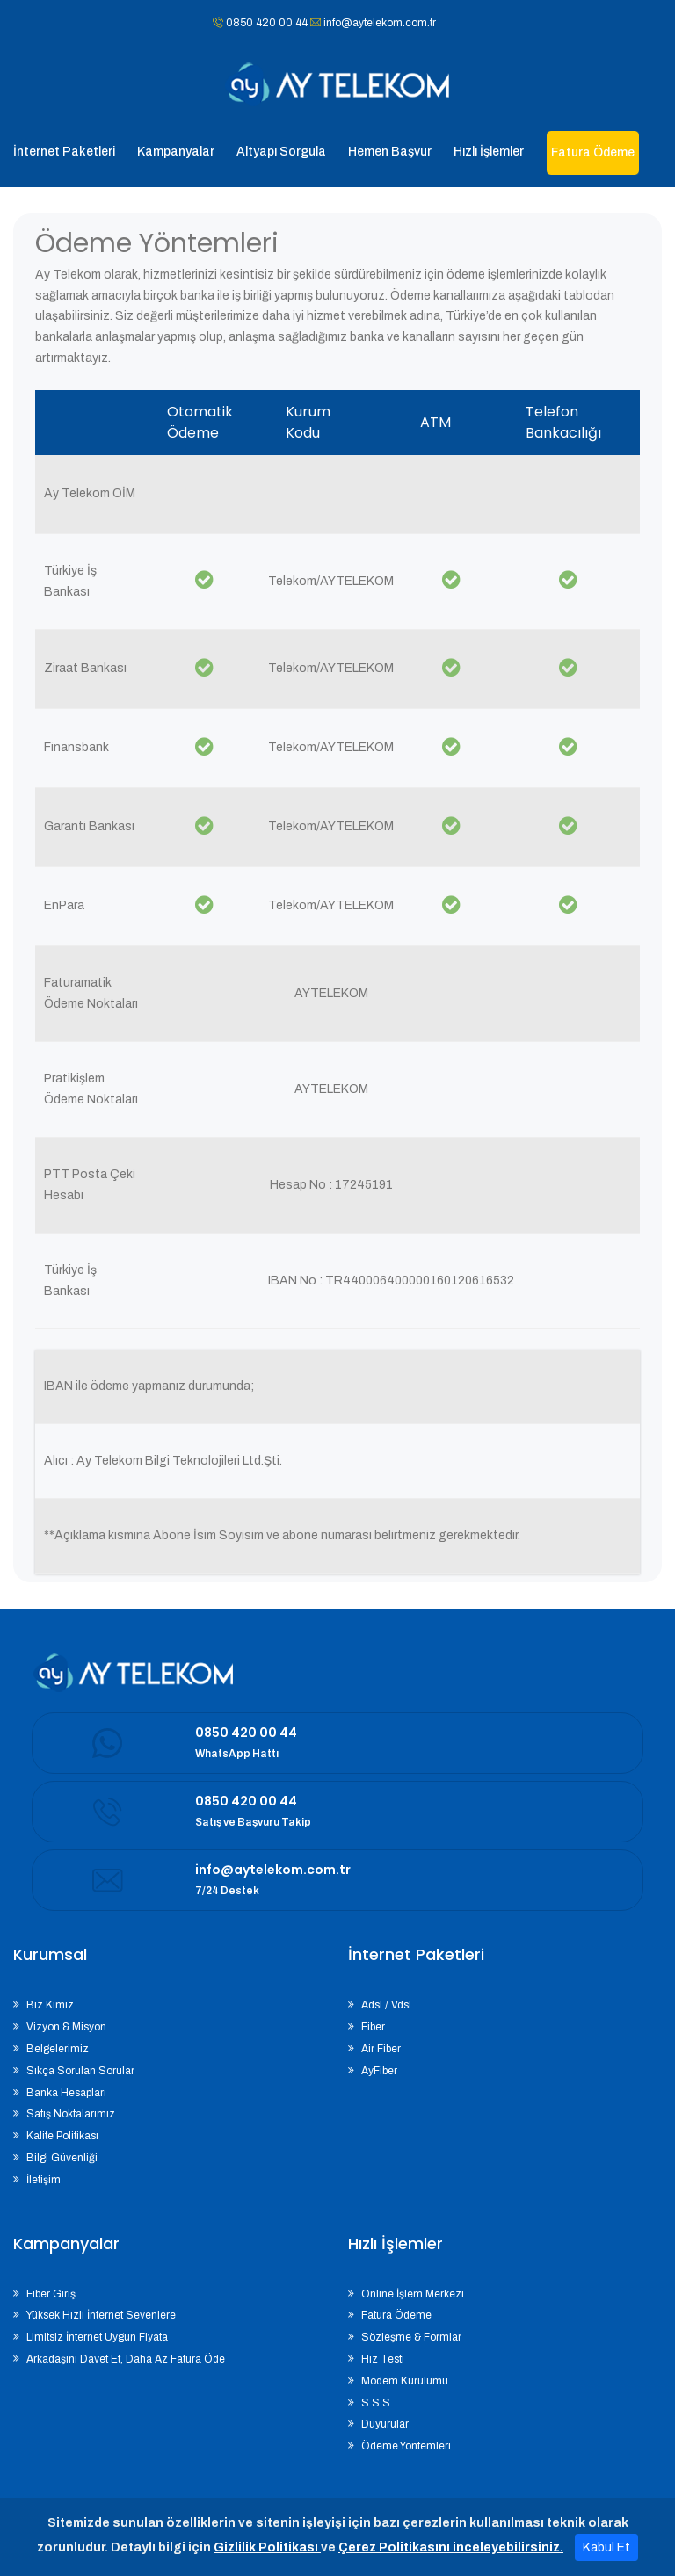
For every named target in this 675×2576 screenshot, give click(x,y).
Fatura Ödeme (396, 2315)
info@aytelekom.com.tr (378, 23)
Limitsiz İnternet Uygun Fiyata (97, 2337)
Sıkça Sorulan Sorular (80, 2071)
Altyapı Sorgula (281, 151)
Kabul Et (606, 2547)
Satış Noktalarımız (70, 2114)
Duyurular (385, 2424)
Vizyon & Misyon (66, 2027)
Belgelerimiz (57, 2049)
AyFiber (379, 2071)
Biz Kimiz (50, 2005)
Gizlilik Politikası (267, 2547)
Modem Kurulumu (404, 2381)
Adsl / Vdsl (386, 2005)
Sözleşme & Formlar (411, 2337)
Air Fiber (381, 2049)
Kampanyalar (175, 151)
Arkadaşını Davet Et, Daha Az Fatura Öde (125, 2359)
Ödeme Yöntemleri (406, 2446)
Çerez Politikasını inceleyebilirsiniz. (450, 2547)
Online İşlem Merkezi (412, 2294)
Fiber (373, 2027)
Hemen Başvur (390, 151)
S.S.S (375, 2403)
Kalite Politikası (62, 2136)
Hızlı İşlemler (489, 151)
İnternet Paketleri (64, 151)
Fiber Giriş (51, 2294)
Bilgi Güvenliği (62, 2158)
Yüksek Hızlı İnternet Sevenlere (101, 2315)
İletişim (43, 2180)
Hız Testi (382, 2359)
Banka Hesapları (66, 2093)
